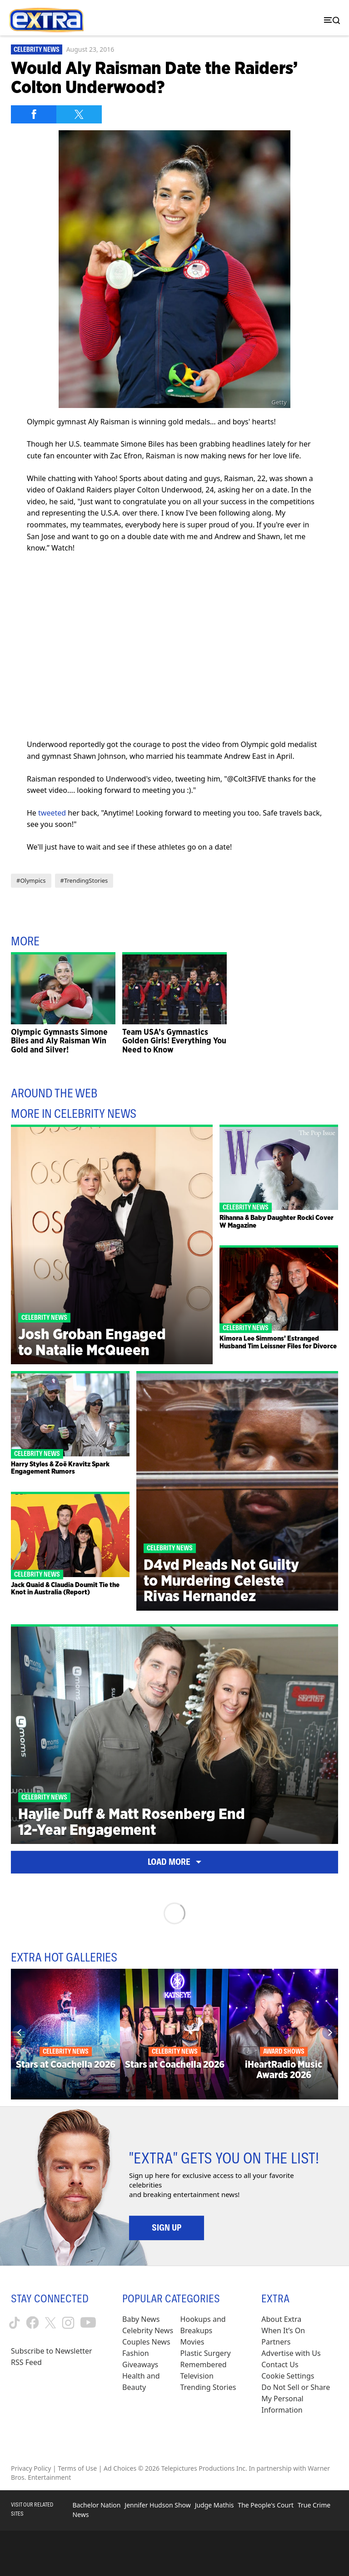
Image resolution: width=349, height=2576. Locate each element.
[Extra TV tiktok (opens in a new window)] (14, 2323)
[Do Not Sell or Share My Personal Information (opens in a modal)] (299, 2399)
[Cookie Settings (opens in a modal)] (287, 2376)
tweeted (52, 813)
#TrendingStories (84, 880)
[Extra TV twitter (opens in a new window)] (50, 2322)
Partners (275, 2342)
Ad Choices (120, 2468)
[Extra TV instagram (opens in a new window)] (68, 2323)
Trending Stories (208, 2387)
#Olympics (31, 880)
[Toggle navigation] (330, 20)
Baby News (141, 2319)
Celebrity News (37, 49)
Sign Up (166, 2227)
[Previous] (19, 2032)
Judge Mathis (214, 2505)
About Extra (281, 2319)
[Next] (329, 2032)
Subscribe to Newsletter (51, 2351)
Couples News (146, 2342)
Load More (174, 1861)
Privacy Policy (31, 2468)
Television (197, 2376)
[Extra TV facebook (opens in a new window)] (32, 2322)
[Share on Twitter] (79, 114)
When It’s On (283, 2330)
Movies (192, 2342)
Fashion (135, 2353)
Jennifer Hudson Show (157, 2505)
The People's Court (266, 2505)
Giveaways (140, 2365)
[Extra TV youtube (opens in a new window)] (88, 2322)
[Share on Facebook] (33, 114)
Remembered (203, 2365)
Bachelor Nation (96, 2505)
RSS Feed (26, 2362)
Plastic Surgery (205, 2353)
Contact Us (279, 2365)
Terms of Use (77, 2468)
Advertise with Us (290, 2353)
